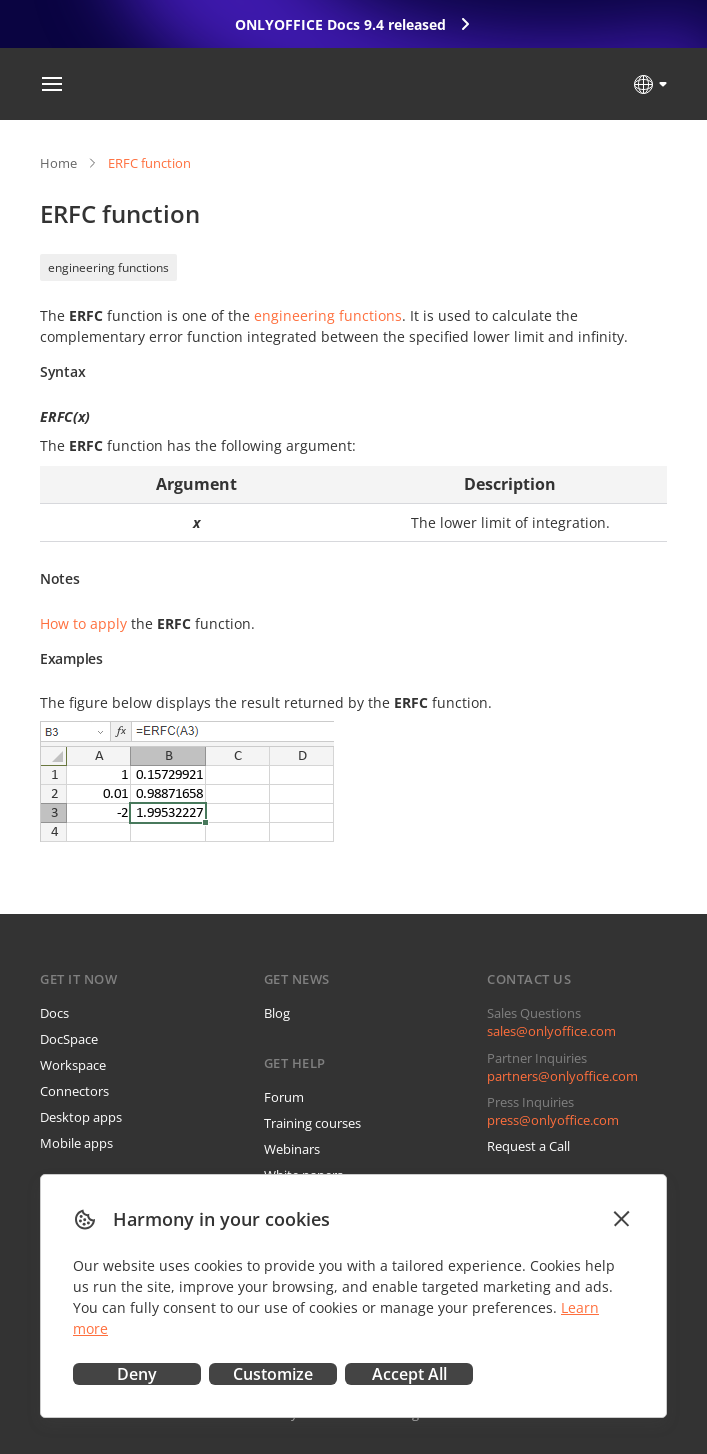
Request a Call (528, 1146)
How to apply (83, 623)
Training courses (312, 1123)
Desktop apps (81, 1117)
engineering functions (108, 267)
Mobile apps (76, 1143)
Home (58, 163)
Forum (284, 1097)
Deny (137, 1374)
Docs (54, 1013)
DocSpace (69, 1039)
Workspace (73, 1065)
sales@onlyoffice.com (551, 1031)
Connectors (74, 1091)
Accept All (409, 1374)
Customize (273, 1374)
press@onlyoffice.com (553, 1120)
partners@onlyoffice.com (562, 1076)
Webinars (292, 1149)
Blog (277, 1013)
